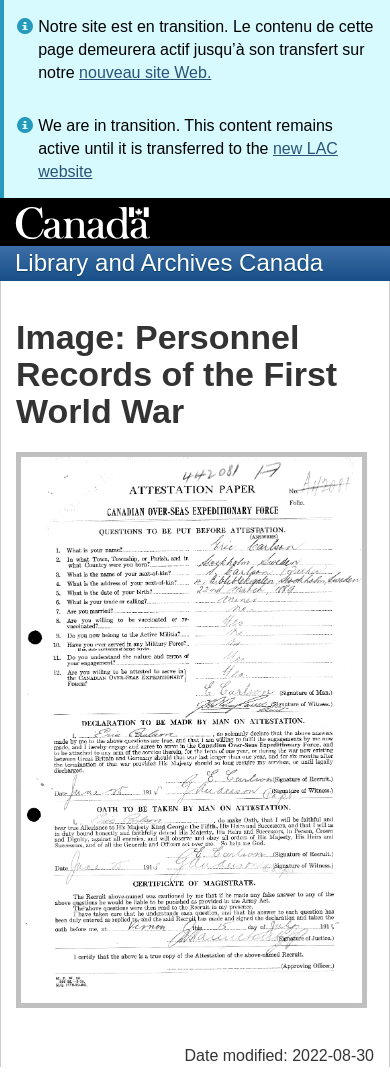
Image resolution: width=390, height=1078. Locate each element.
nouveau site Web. (145, 72)
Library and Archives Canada (169, 262)
